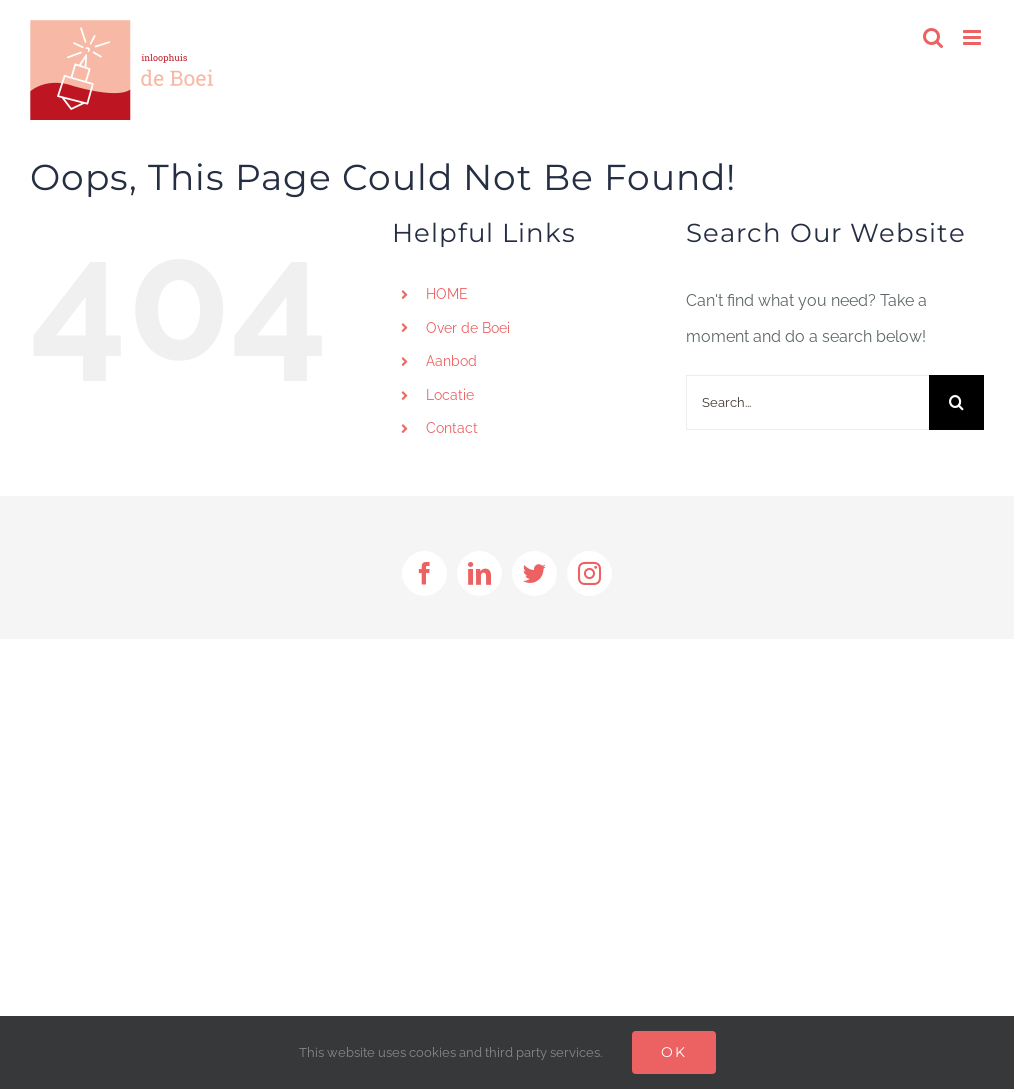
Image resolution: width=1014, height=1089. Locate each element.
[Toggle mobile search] (933, 37)
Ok (674, 1052)
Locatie (450, 395)
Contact (452, 428)
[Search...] (807, 402)
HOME (447, 294)
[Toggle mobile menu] (973, 37)
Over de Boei (468, 328)
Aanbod (451, 361)
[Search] (956, 402)
